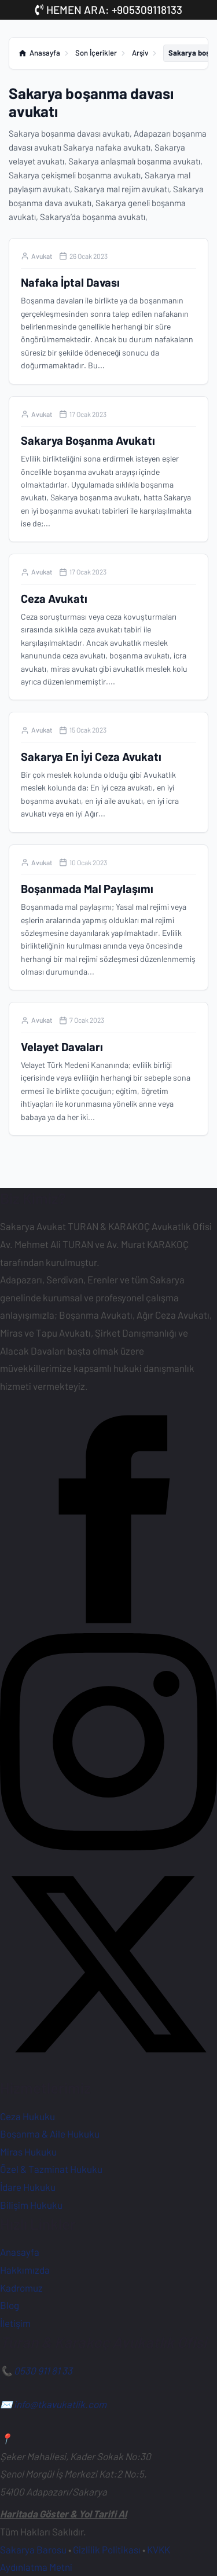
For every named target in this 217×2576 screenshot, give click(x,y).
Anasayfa (19, 2251)
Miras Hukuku (28, 2151)
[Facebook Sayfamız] (108, 1624)
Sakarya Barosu (33, 2549)
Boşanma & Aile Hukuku (50, 2133)
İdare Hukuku (28, 2187)
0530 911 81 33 (43, 2370)
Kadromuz (21, 2287)
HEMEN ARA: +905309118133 (108, 9)
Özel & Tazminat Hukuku (51, 2169)
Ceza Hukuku (27, 2116)
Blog (9, 2305)
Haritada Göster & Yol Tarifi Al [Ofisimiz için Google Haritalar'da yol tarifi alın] (63, 2513)
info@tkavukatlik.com (60, 2404)
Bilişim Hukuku (31, 2205)
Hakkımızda (25, 2269)
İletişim (15, 2323)
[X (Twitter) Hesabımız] (108, 2068)
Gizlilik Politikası (107, 2549)
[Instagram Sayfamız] (108, 1846)
